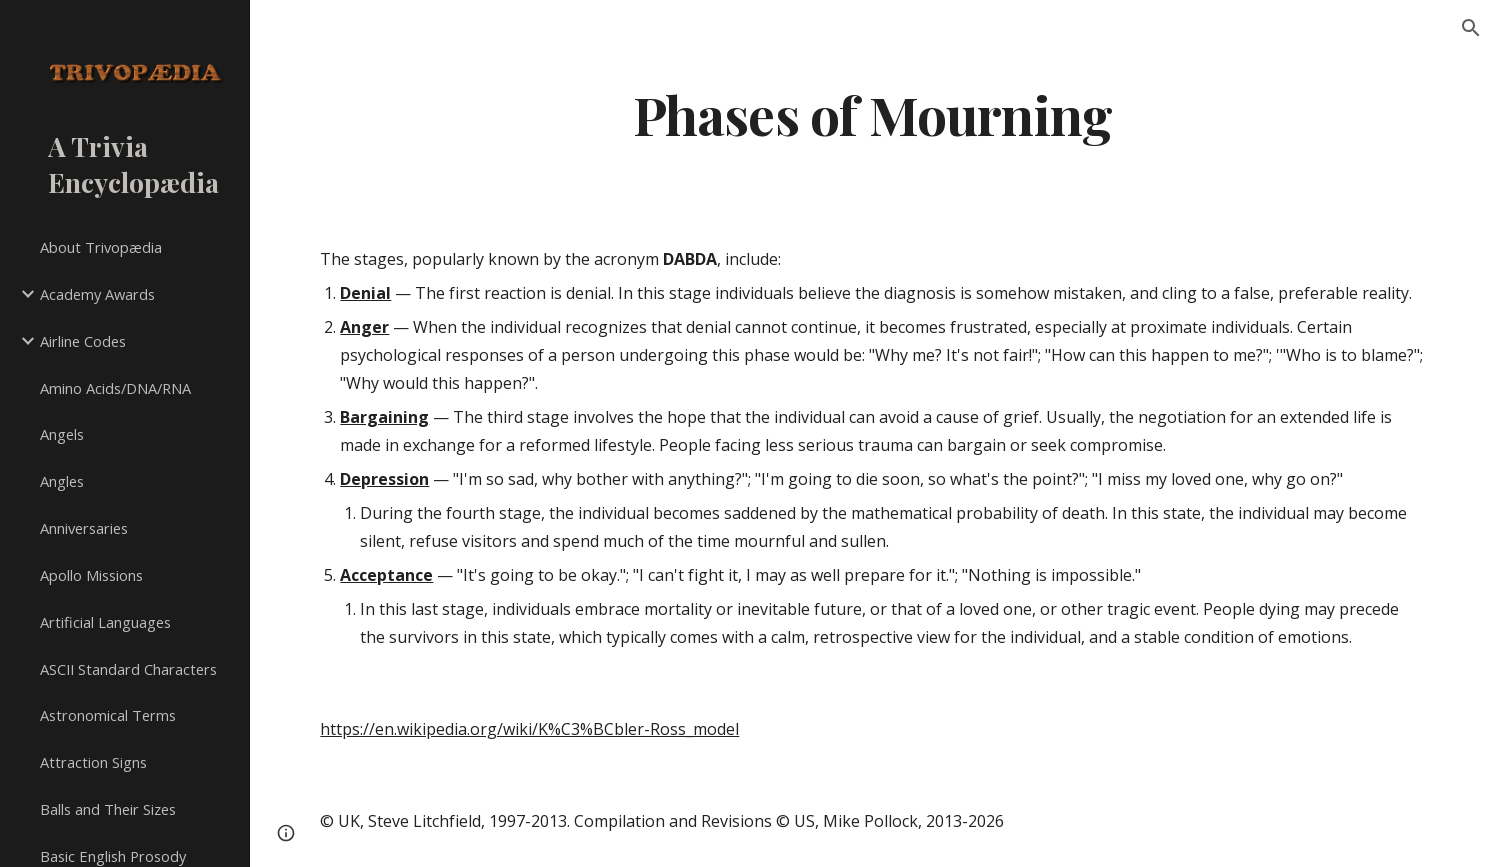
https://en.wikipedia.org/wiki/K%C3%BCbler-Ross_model (529, 729)
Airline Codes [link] (83, 341)
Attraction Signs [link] (93, 762)
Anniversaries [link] (84, 528)
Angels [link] (62, 434)
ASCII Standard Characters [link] (128, 669)
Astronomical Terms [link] (108, 715)
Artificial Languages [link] (105, 622)
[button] (1471, 28)
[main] (872, 113)
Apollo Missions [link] (91, 575)
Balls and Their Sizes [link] (108, 809)
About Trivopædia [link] (101, 247)
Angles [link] (62, 481)
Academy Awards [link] (97, 294)
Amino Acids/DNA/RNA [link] (115, 388)
